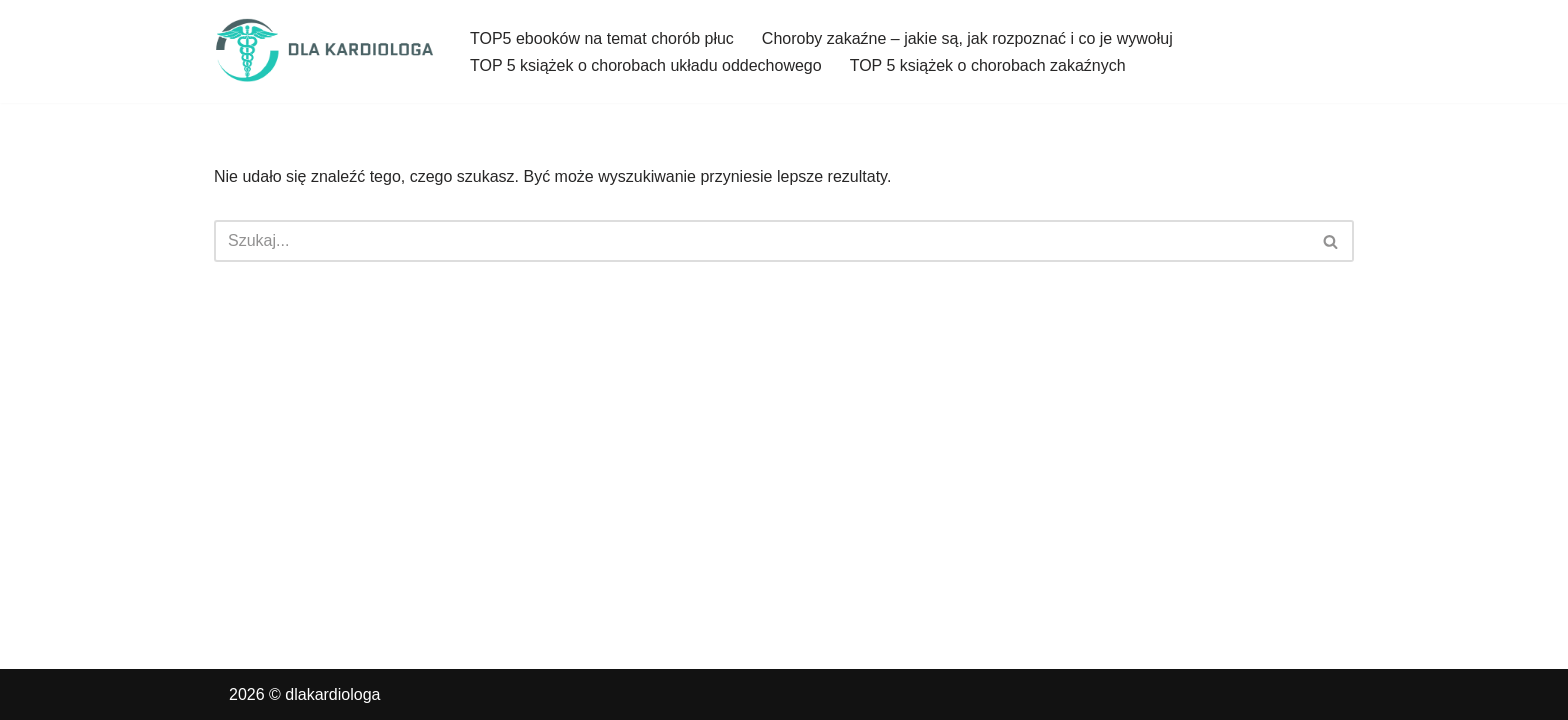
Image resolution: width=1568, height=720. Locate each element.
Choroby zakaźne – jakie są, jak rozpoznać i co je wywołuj (967, 38)
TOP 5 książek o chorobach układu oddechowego (646, 65)
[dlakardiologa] (325, 51)
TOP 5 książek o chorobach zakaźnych (988, 65)
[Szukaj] (761, 241)
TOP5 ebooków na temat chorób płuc (602, 38)
